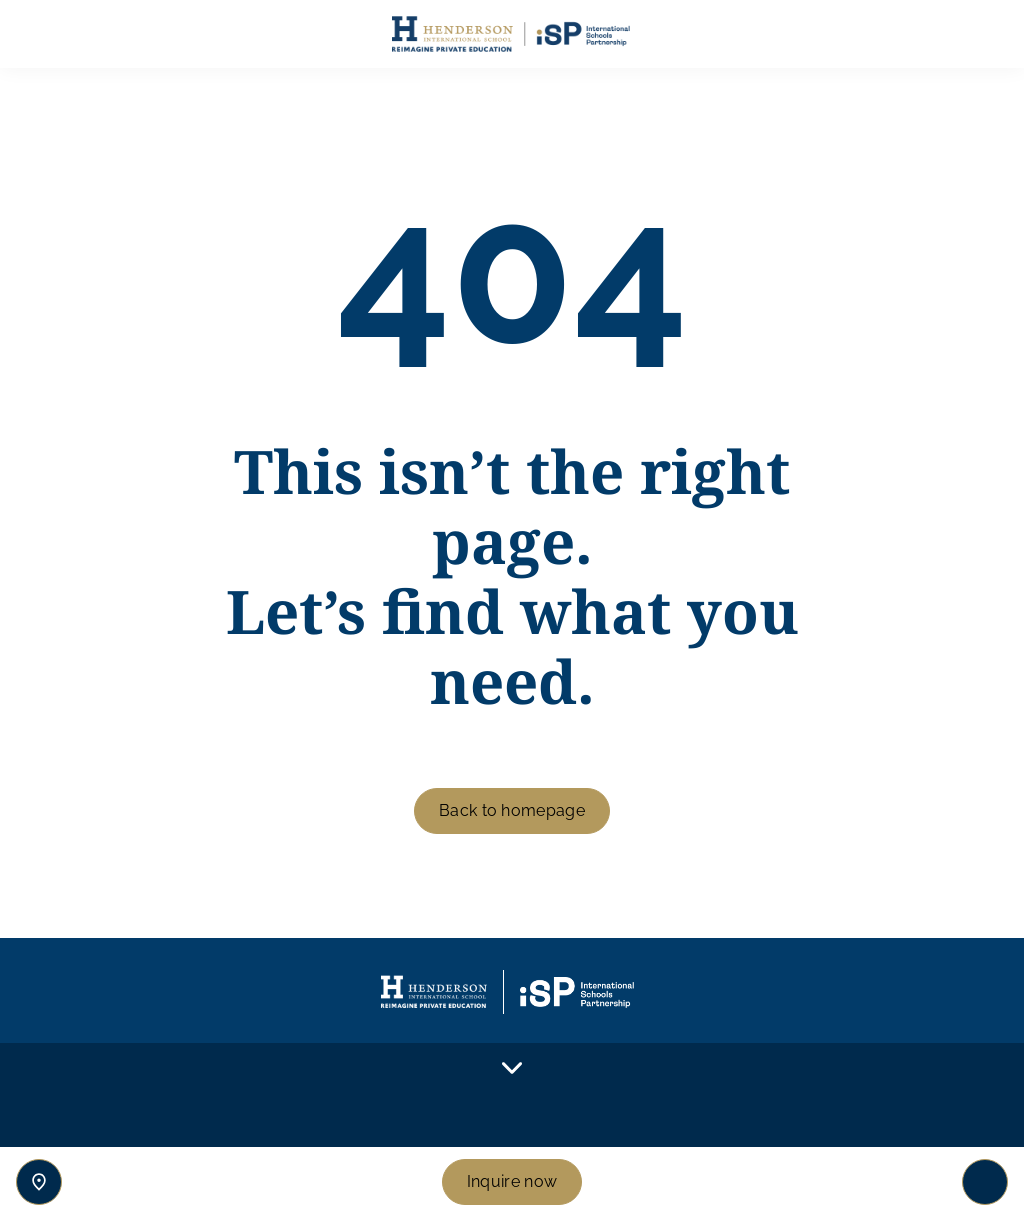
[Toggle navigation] (985, 1182)
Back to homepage (512, 810)
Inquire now (512, 1181)
